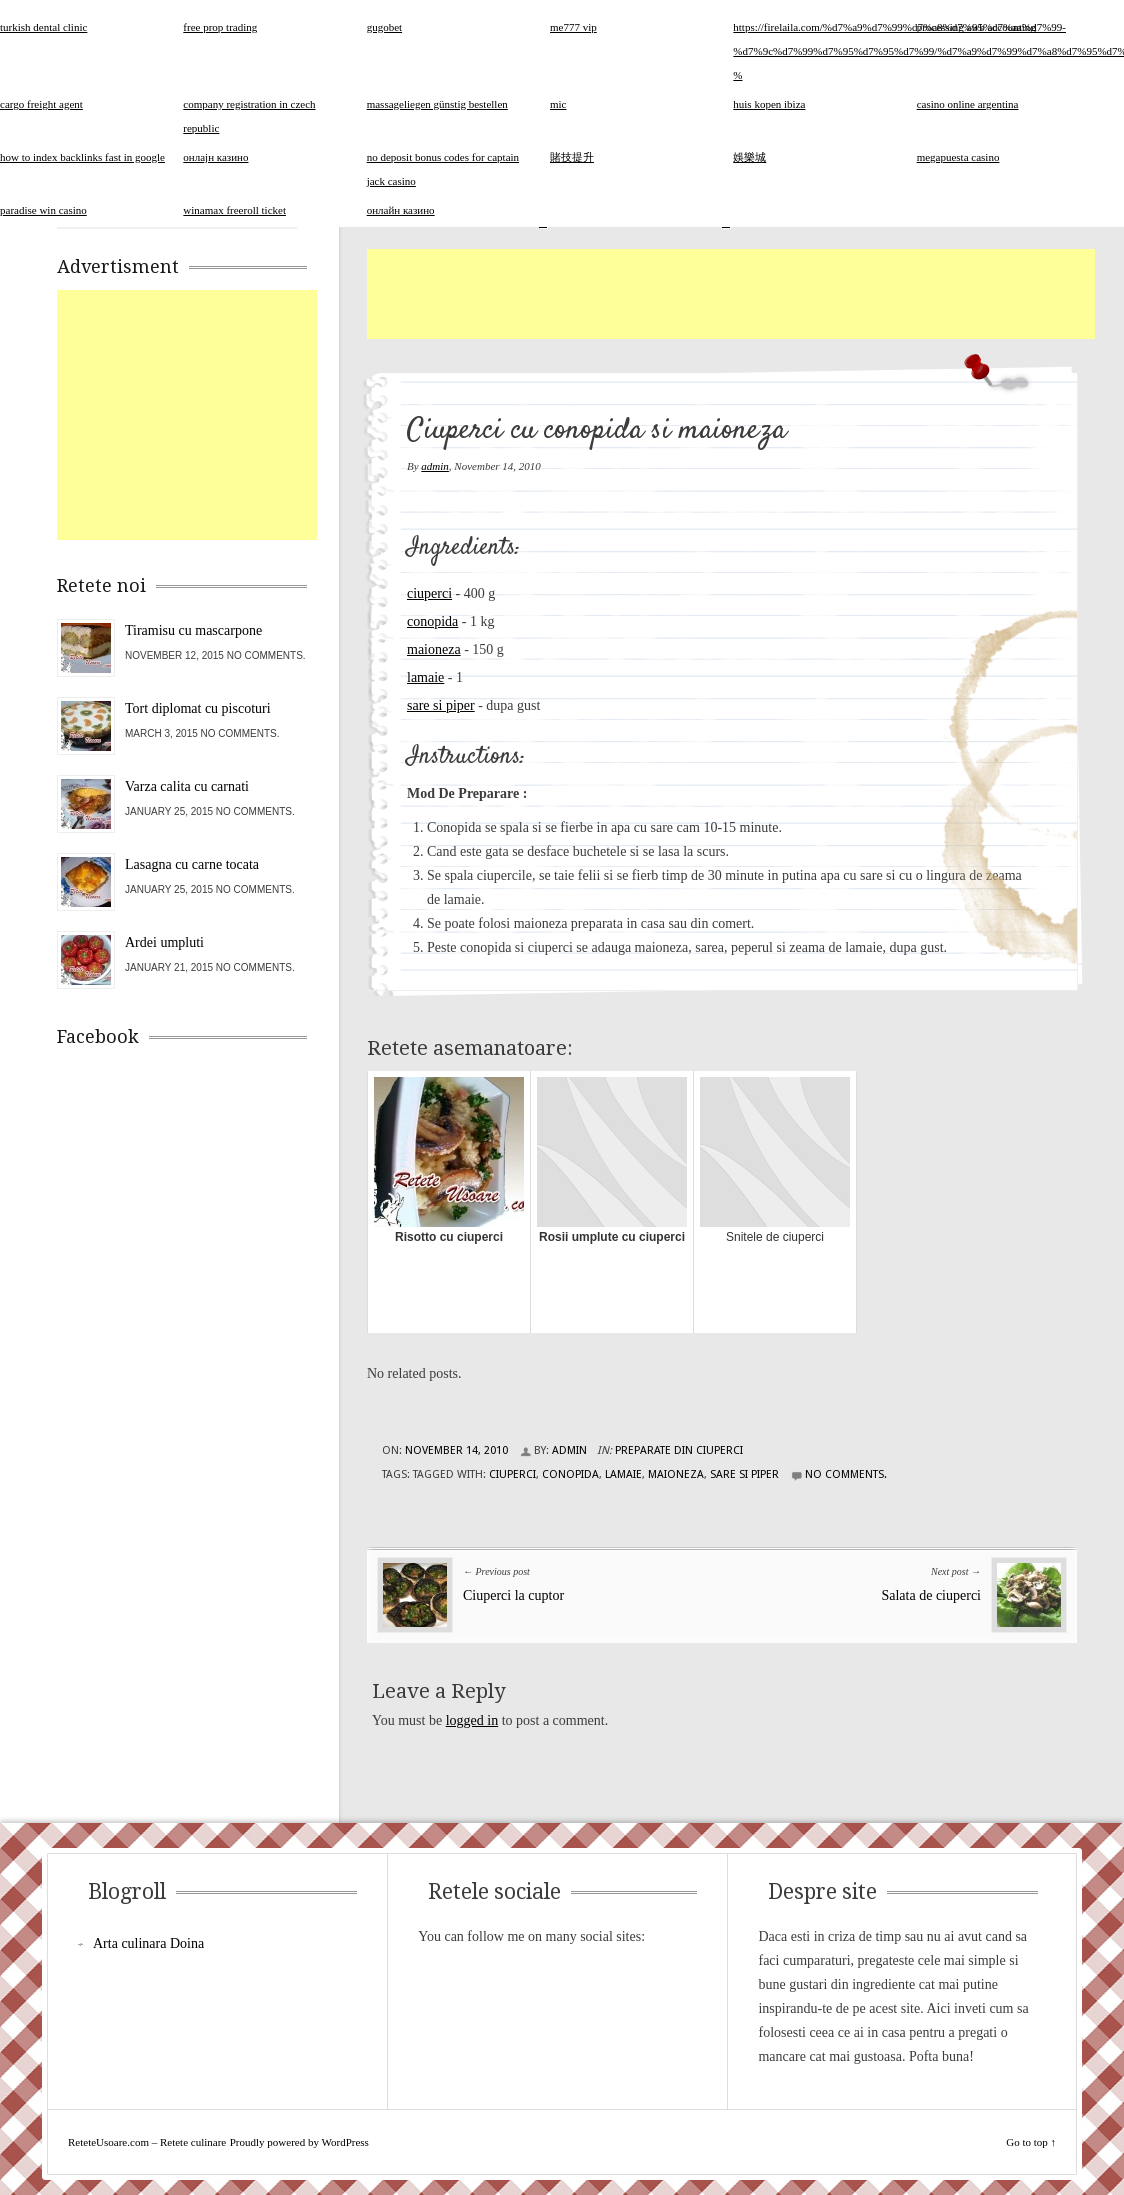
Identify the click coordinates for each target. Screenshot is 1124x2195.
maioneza (434, 649)
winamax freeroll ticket (234, 210)
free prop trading (220, 27)
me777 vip (573, 27)
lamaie (425, 677)
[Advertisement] (731, 294)
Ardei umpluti (164, 942)
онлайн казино (401, 210)
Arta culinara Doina (148, 1943)
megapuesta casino (958, 157)
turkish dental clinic (43, 27)
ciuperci (429, 593)
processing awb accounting (976, 27)
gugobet (384, 27)
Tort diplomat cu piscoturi (198, 708)
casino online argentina (968, 104)
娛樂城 (749, 157)
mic (558, 104)
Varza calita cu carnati (187, 786)
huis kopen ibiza (769, 104)
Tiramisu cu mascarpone (193, 630)
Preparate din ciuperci (679, 1450)
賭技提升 (572, 157)
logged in (472, 1720)
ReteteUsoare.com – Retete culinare (147, 2142)
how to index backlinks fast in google (82, 157)
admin (435, 466)
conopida (432, 621)
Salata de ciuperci (931, 1595)
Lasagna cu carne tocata (192, 864)
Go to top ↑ (1031, 2142)
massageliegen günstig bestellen (437, 104)
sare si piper (441, 705)
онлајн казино (215, 157)
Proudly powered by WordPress (299, 2142)
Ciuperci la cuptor (513, 1595)
